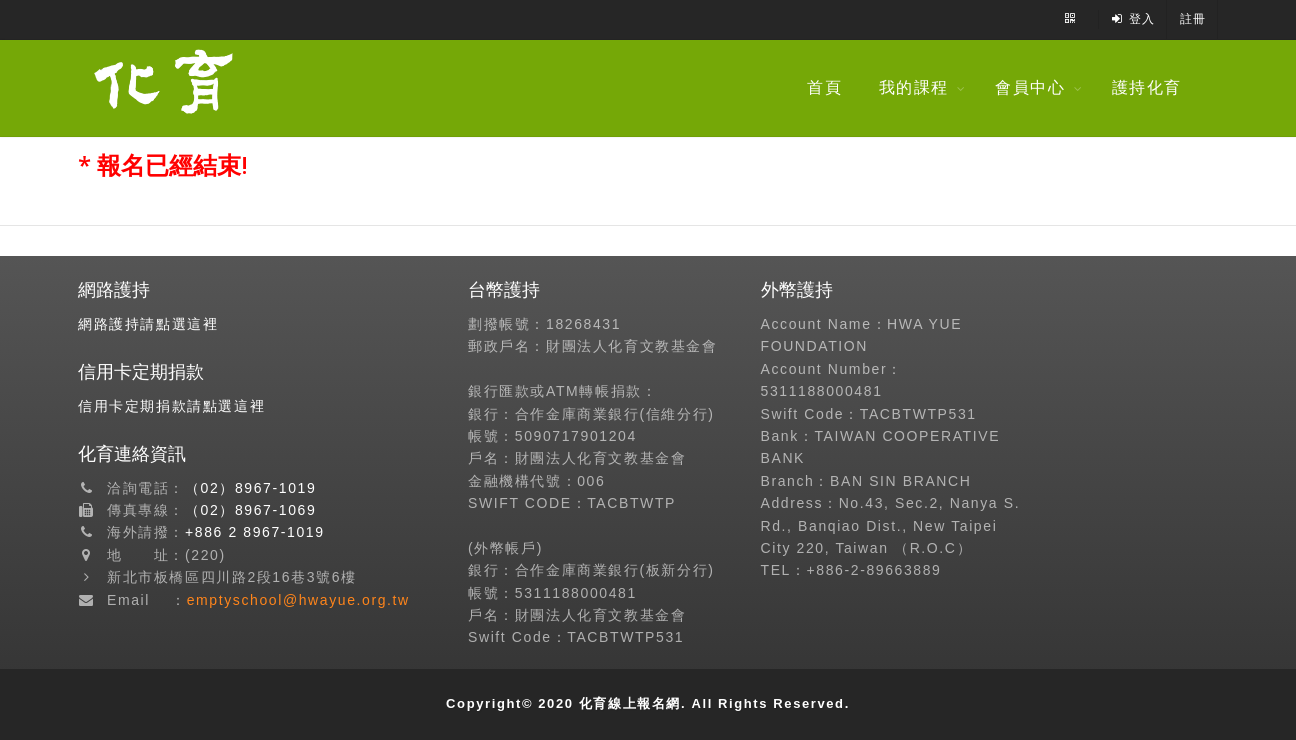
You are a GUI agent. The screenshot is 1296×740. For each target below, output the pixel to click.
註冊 (1193, 19)
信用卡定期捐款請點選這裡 (171, 406)
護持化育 (1152, 87)
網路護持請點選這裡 (148, 324)
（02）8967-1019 (250, 488)
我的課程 (919, 87)
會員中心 (1035, 87)
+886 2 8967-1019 (255, 532)
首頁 (829, 87)
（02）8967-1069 (250, 510)
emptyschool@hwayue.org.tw (298, 600)
